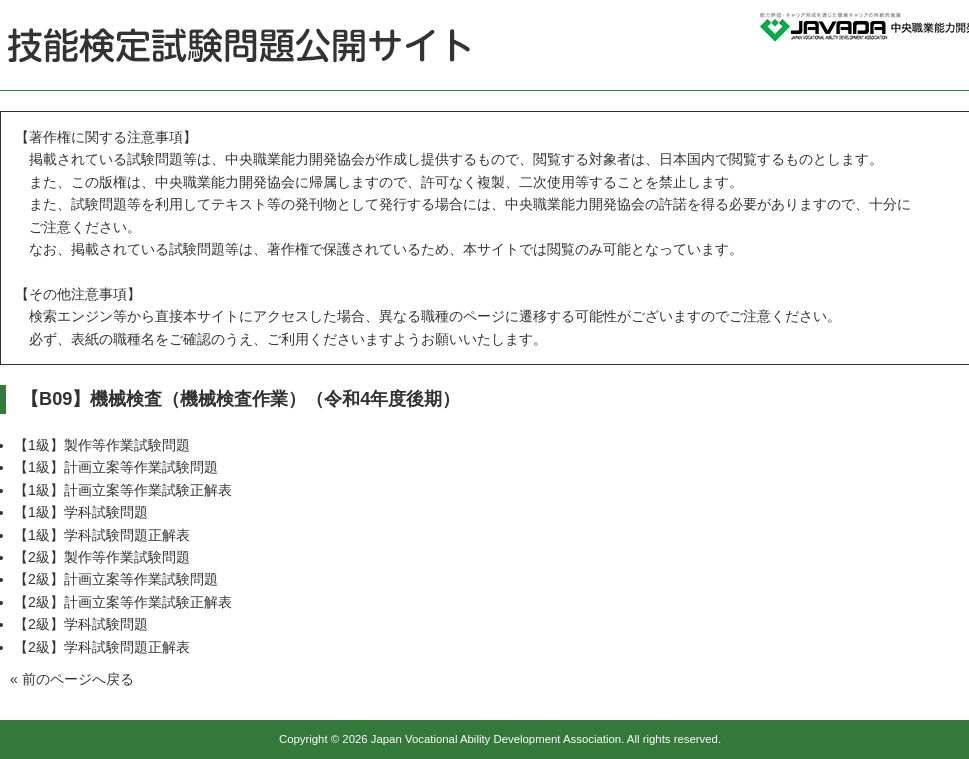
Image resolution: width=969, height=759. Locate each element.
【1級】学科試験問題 (81, 512)
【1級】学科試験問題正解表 (102, 535)
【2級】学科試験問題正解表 (102, 647)
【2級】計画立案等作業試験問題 (116, 579)
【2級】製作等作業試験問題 (102, 557)
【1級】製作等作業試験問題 (102, 445)
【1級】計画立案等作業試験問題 (116, 467)
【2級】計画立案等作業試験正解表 (123, 602)
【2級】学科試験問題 (81, 624)
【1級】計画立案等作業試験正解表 (123, 490)
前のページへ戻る (78, 679)
